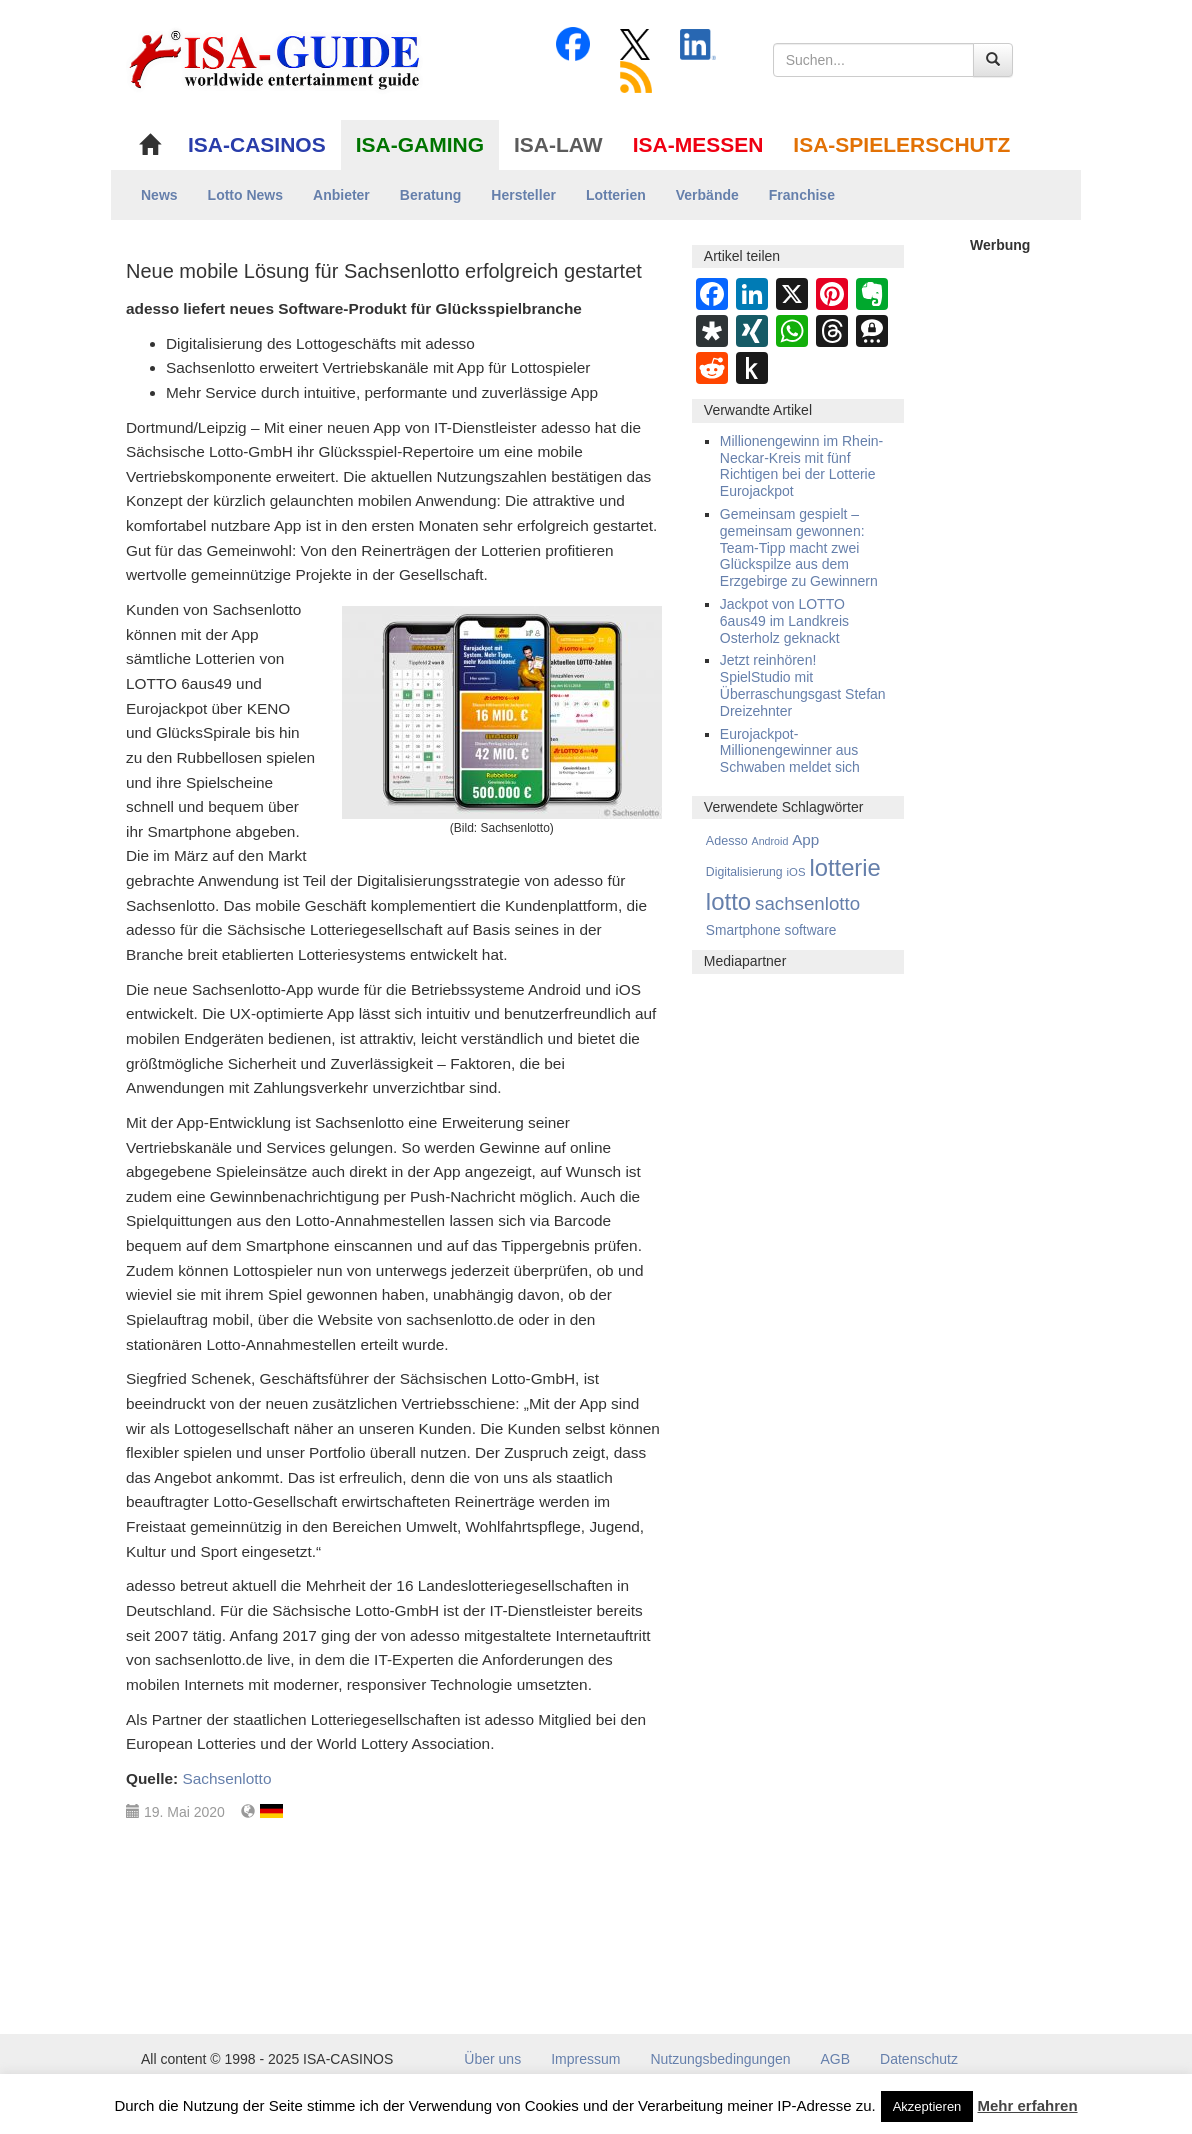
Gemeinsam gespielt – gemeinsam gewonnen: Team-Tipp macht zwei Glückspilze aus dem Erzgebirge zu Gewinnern (799, 547)
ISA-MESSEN (698, 144)
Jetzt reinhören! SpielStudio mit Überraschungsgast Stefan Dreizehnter (803, 685)
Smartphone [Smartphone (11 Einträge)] (743, 930)
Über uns (492, 2059)
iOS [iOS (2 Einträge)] (796, 872)
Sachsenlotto (226, 1778)
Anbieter (341, 195)
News (159, 195)
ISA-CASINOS (257, 144)
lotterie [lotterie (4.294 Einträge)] (844, 867)
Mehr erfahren (1028, 2105)
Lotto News (245, 195)
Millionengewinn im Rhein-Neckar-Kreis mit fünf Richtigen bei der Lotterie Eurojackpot (801, 466)
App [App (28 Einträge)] (805, 839)
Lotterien (616, 195)
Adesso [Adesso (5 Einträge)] (727, 841)
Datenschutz (919, 2059)
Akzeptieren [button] (927, 2106)
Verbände (707, 195)
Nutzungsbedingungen (720, 2059)
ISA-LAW (558, 144)
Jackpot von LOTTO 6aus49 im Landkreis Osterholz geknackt (784, 621)
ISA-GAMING (420, 144)
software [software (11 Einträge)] (811, 930)
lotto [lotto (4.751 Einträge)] (728, 901)
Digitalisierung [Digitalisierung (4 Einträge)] (744, 872)
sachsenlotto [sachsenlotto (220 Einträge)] (807, 903)
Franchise (802, 195)
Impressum (585, 2059)
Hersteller (523, 195)
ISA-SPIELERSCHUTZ (901, 144)
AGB (836, 2059)
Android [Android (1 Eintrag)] (770, 841)
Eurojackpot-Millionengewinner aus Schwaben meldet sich (790, 751)
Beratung (430, 195)
